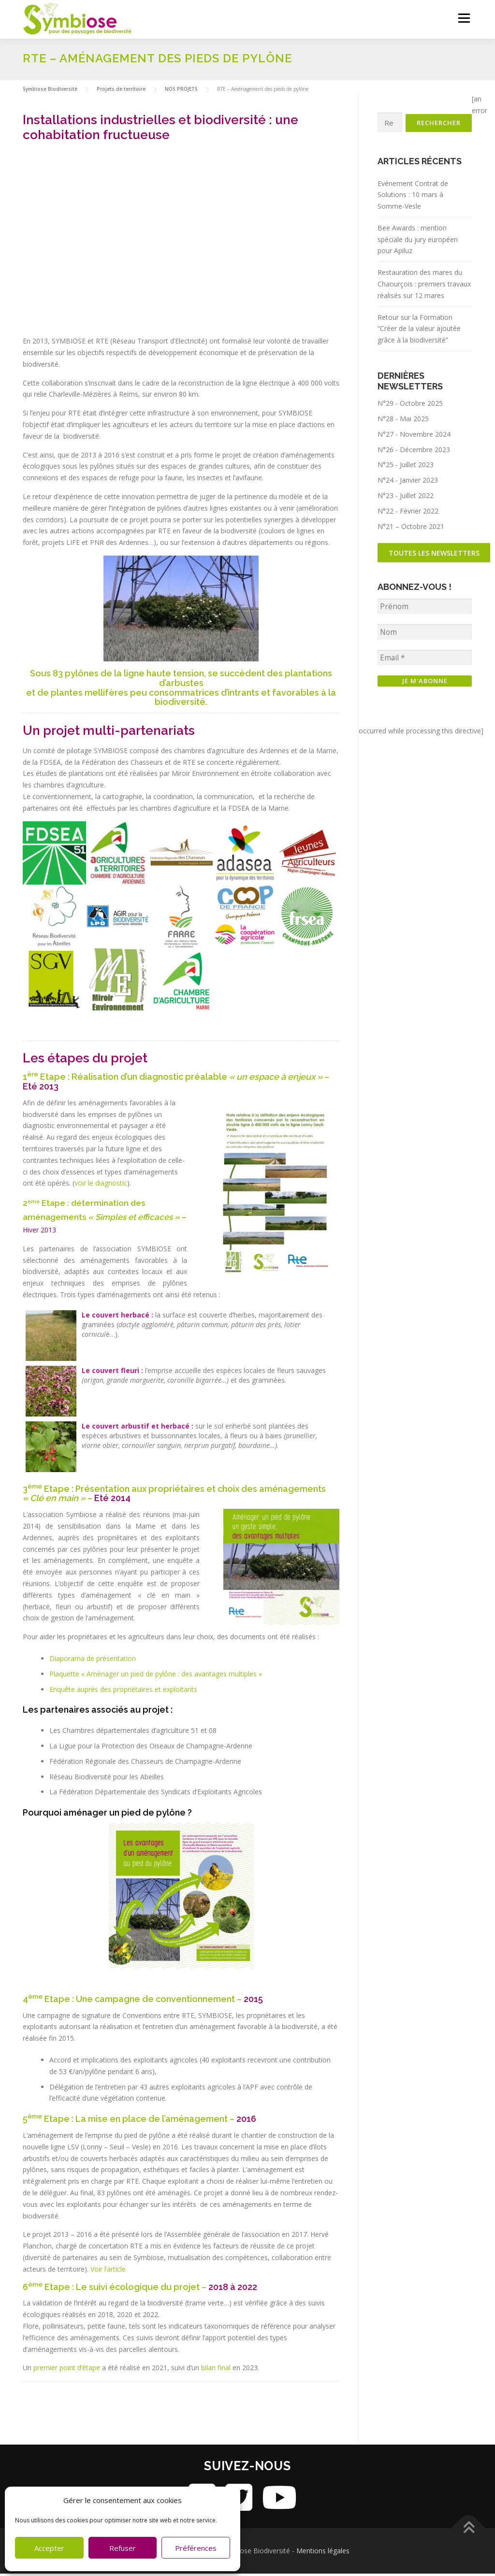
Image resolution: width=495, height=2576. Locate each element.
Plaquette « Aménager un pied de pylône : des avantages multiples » (155, 1676)
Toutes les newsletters (434, 556)
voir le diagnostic (100, 1185)
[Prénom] (425, 610)
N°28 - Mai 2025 (403, 421)
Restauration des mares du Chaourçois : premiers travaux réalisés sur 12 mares (424, 287)
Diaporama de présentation (92, 1660)
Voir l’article (108, 2271)
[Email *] (425, 662)
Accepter (49, 2548)
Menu (463, 18)
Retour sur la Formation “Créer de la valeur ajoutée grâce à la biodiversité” (419, 331)
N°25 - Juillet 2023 (406, 467)
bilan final (216, 2370)
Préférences (196, 2548)
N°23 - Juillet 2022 (406, 498)
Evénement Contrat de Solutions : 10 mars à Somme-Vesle (413, 198)
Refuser (122, 2548)
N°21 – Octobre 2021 (411, 529)
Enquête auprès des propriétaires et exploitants (123, 1691)
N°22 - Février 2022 (408, 513)
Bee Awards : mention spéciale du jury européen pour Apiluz (418, 242)
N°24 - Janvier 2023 (408, 483)
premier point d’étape (66, 2370)
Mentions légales (322, 2553)
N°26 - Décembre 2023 (414, 452)
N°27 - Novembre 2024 (414, 437)
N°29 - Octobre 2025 (410, 406)
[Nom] (425, 636)
